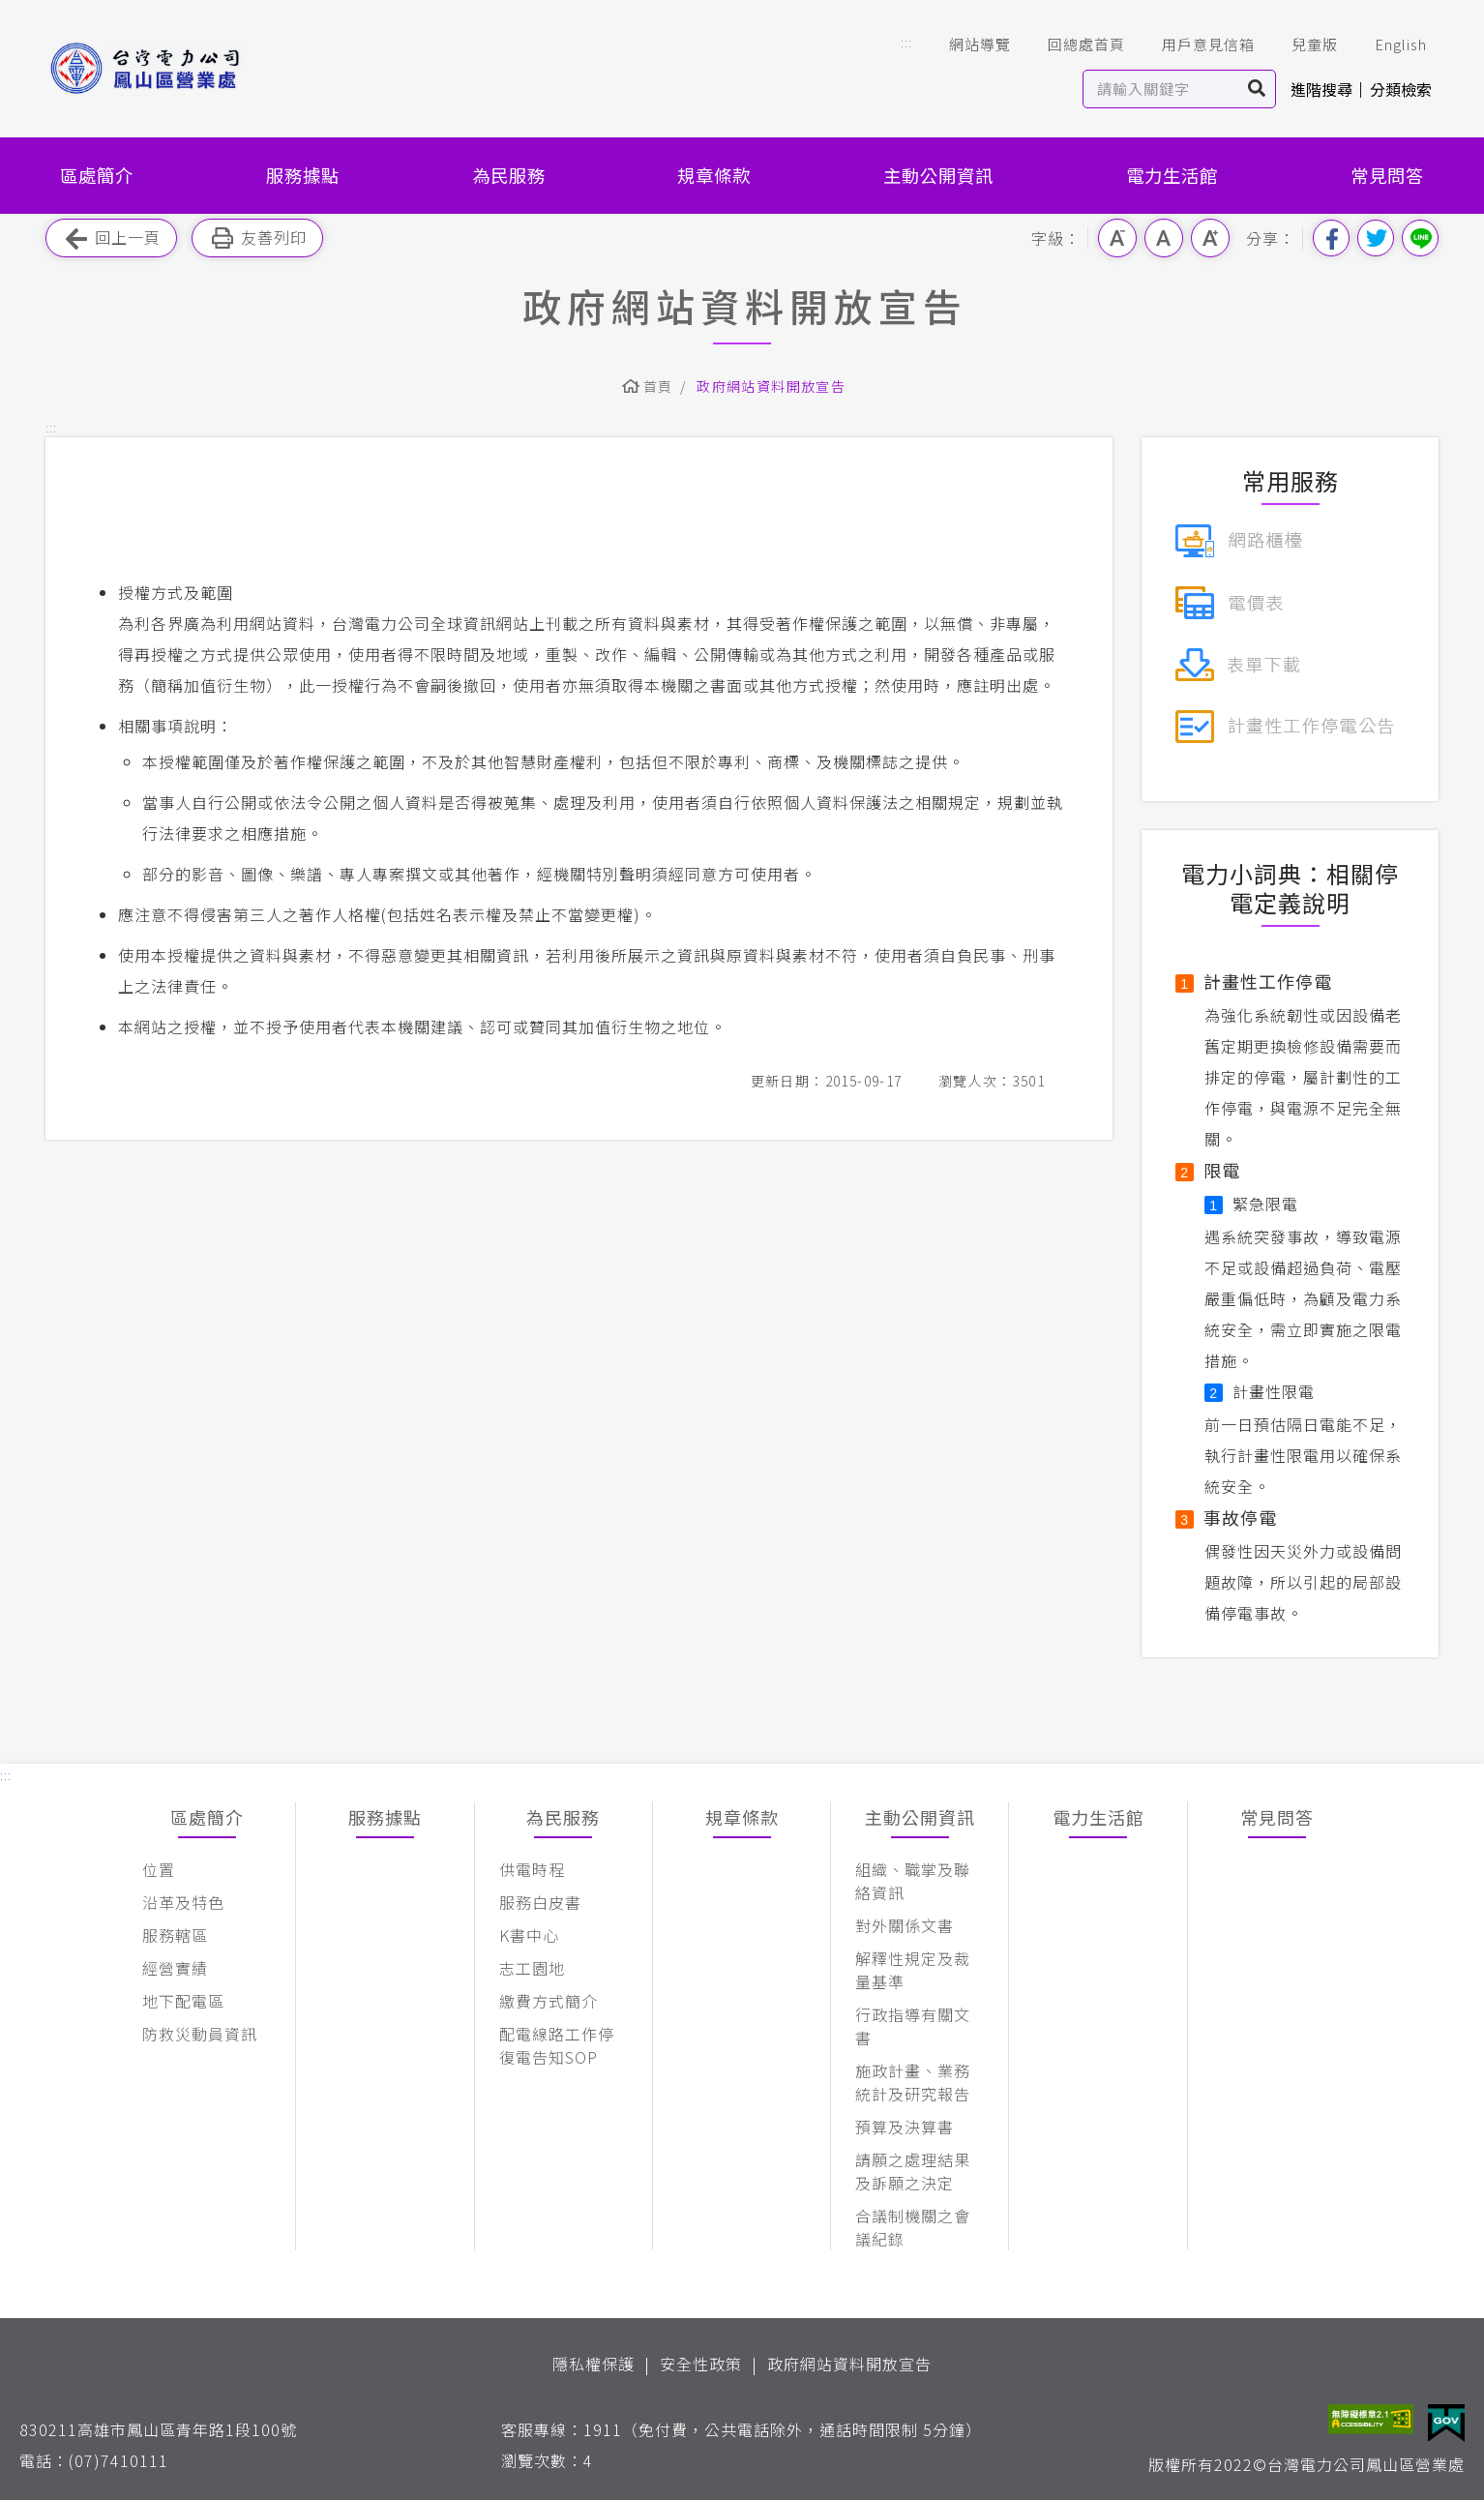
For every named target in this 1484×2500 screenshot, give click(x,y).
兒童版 (1301, 44)
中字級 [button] (1163, 238)
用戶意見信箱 (1195, 44)
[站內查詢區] (1161, 89)
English (1387, 44)
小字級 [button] (1117, 238)
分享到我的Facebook (1331, 238)
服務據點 (303, 175)
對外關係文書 (904, 1925)
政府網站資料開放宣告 (771, 386)
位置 (158, 1869)
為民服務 (509, 175)
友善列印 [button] (257, 238)
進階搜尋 (1321, 89)
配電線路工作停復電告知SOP (556, 2045)
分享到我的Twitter (1375, 238)
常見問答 (1387, 175)
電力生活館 (1172, 175)
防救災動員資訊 (199, 2033)
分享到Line (1420, 238)
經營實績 (175, 1967)
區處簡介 (97, 175)
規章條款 (714, 175)
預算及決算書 (904, 2126)
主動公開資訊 (938, 175)
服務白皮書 (540, 1902)
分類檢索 (1401, 89)
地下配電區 (183, 2000)
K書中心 (529, 1935)
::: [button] (906, 42)
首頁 (658, 386)
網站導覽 (966, 44)
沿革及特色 (183, 1902)
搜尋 (1257, 89)
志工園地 (532, 1967)
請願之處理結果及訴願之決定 (912, 2171)
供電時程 (532, 1869)
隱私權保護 (593, 2363)
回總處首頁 (1073, 44)
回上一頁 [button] (111, 238)
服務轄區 (175, 1935)
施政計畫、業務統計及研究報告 (912, 2082)
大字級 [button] (1210, 238)
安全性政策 (701, 2363)
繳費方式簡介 (548, 2000)
